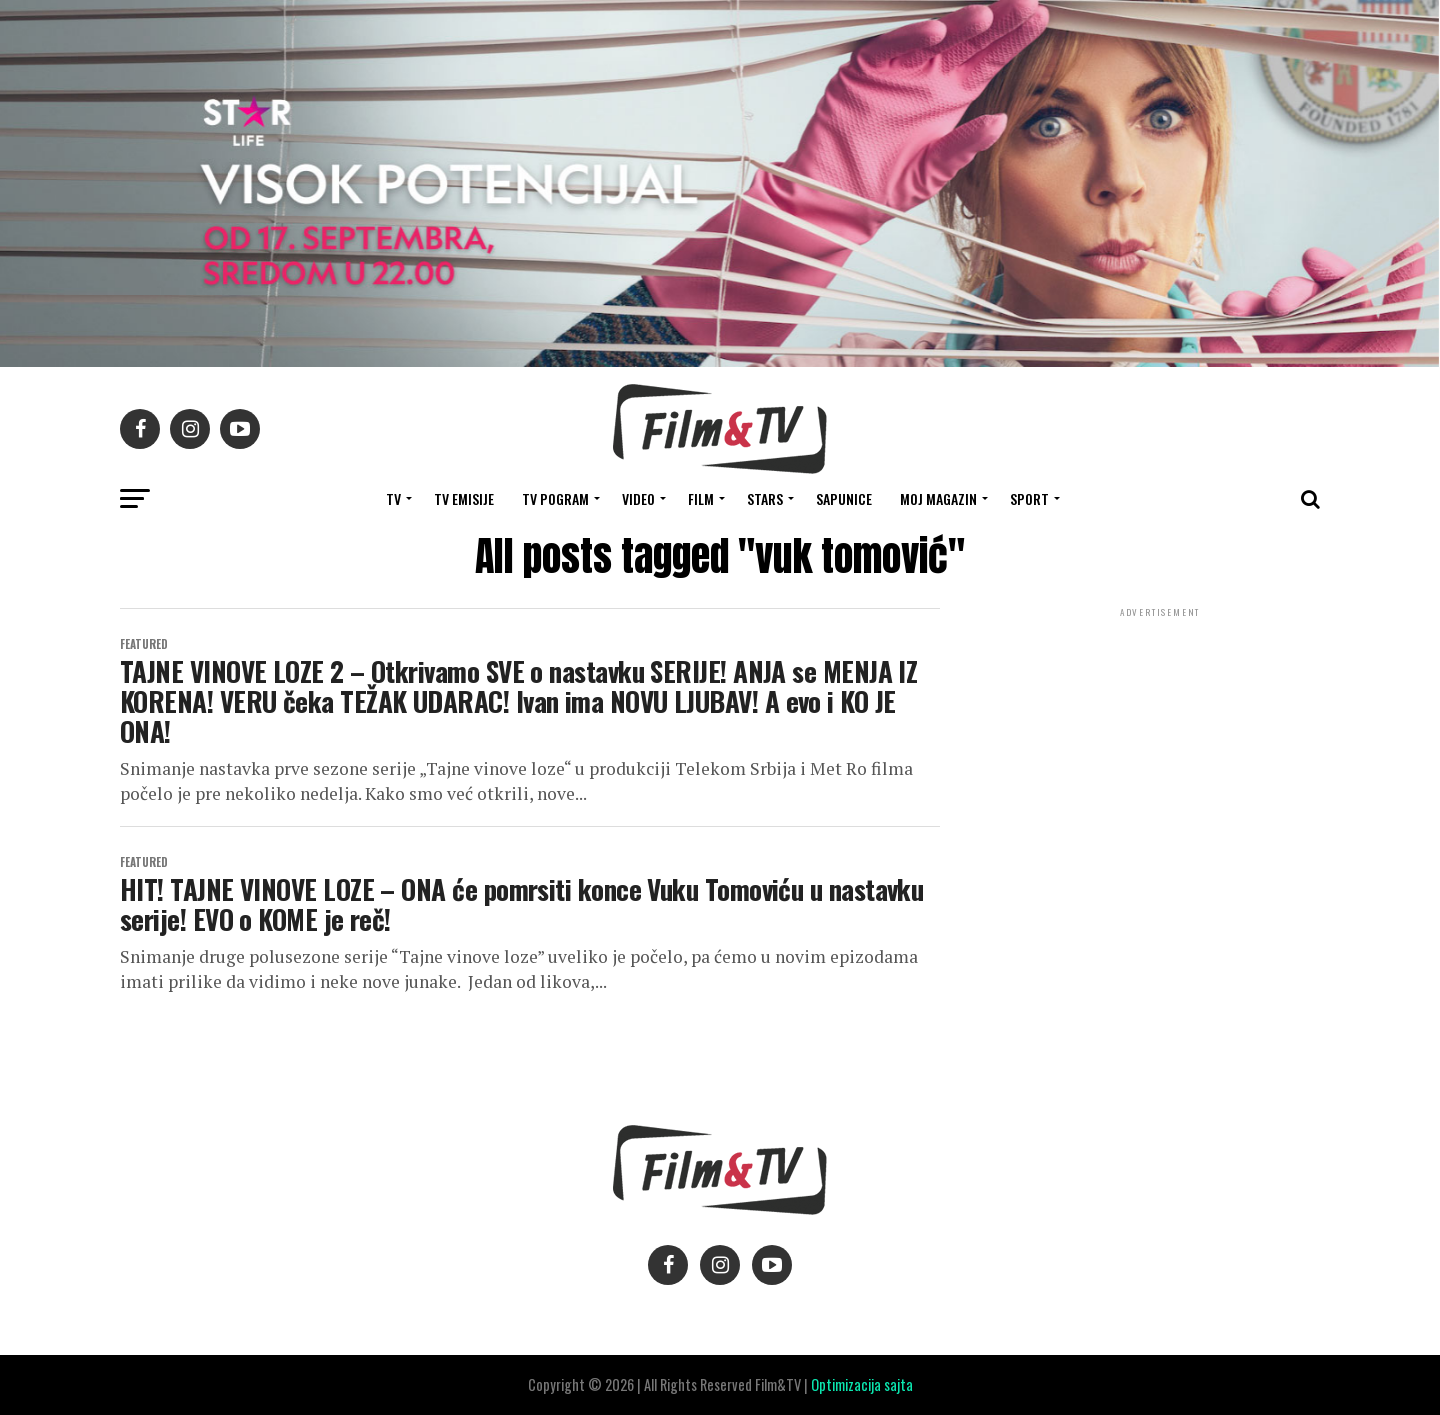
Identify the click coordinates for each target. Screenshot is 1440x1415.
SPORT (1029, 498)
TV (393, 498)
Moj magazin (938, 498)
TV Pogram (555, 498)
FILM (701, 498)
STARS (765, 498)
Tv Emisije (464, 498)
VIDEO (638, 498)
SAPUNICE (844, 498)
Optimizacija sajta (862, 1384)
